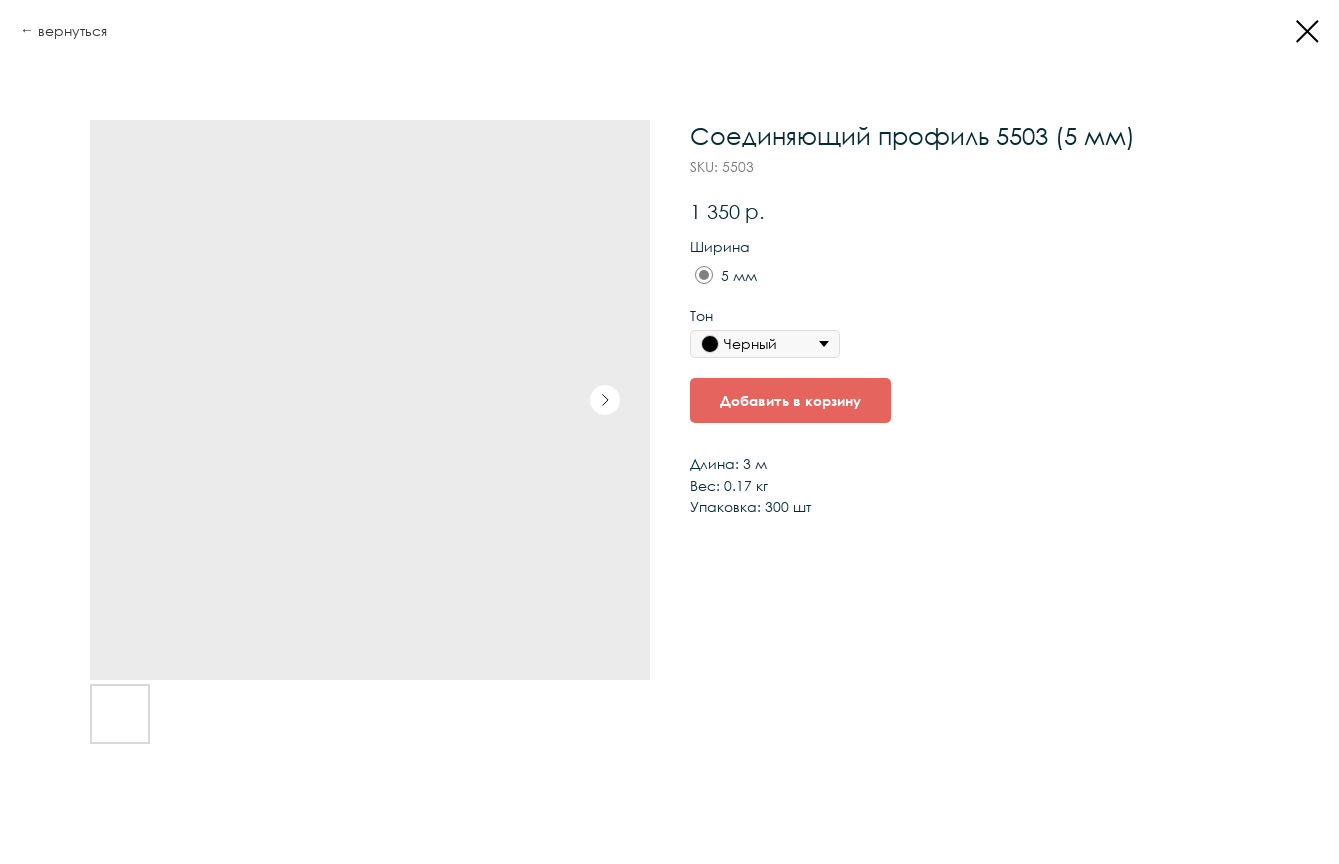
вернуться (72, 30)
